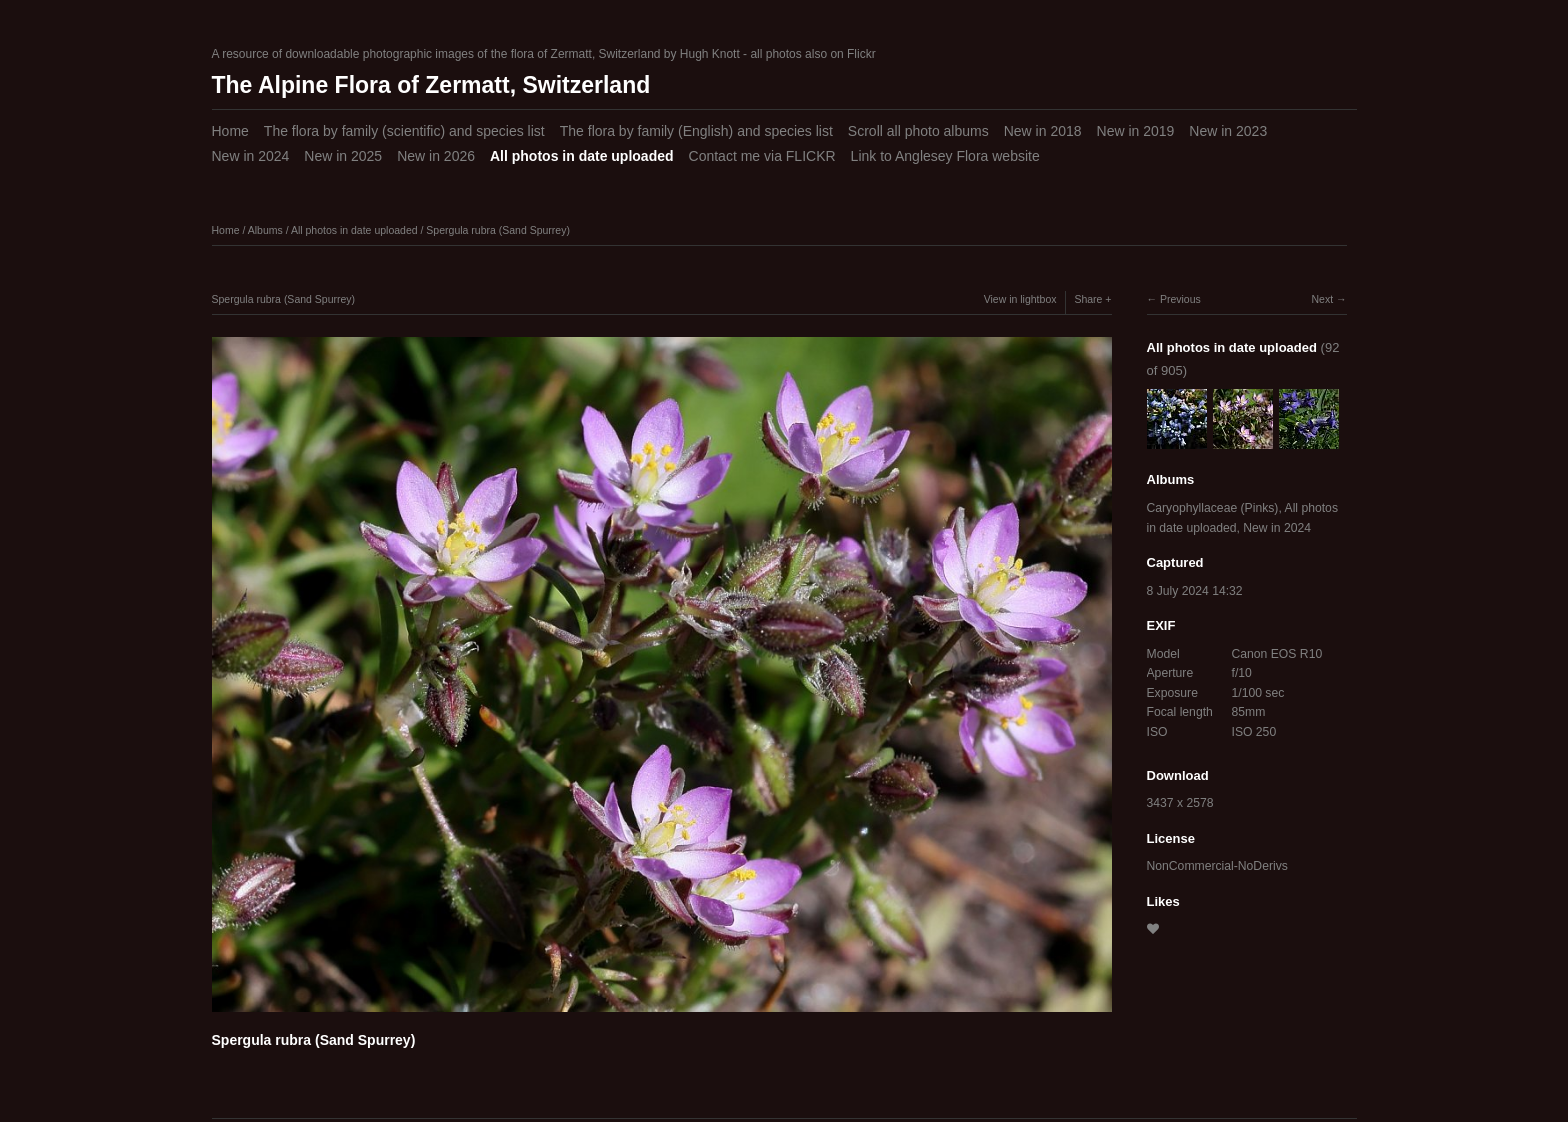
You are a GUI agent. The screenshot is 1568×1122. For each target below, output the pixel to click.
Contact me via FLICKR (762, 156)
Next (1322, 299)
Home (230, 131)
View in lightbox (1020, 299)
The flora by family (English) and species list (696, 131)
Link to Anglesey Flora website (945, 156)
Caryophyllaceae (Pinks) (1213, 508)
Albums (265, 230)
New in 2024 (251, 156)
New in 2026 (436, 156)
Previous (1180, 299)
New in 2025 (343, 156)
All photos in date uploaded (582, 156)
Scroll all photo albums (918, 131)
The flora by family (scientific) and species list (404, 131)
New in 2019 (1136, 131)
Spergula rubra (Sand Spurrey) (498, 230)
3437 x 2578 (1180, 803)
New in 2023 (1228, 131)
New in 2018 (1043, 131)
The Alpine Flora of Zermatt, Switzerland (431, 85)
